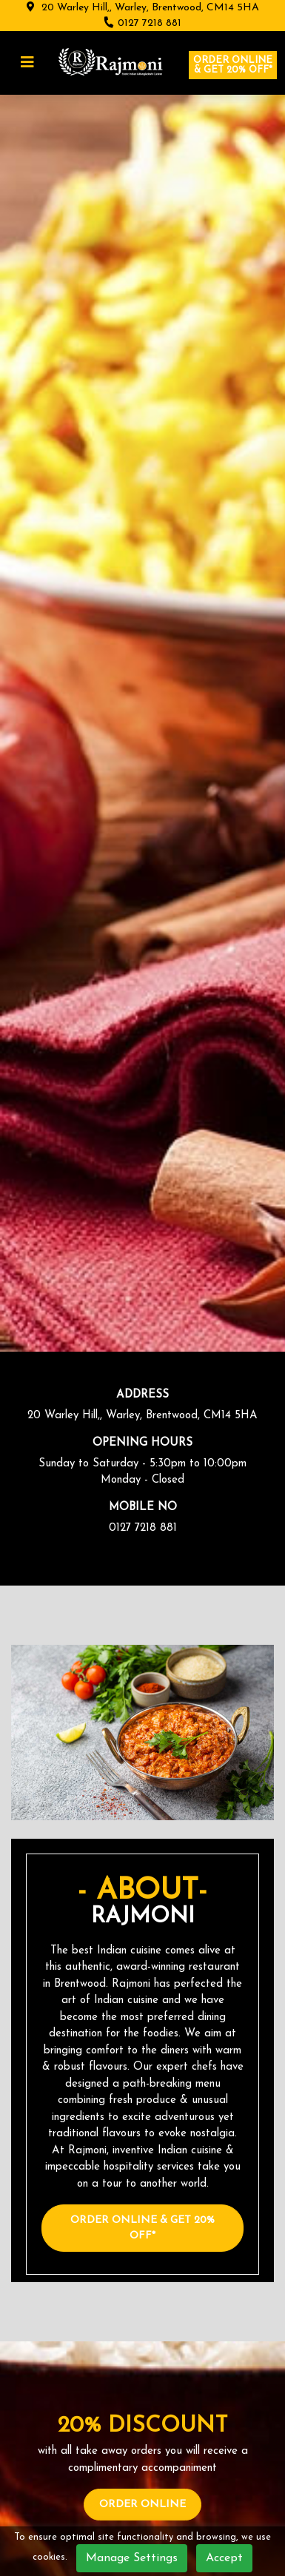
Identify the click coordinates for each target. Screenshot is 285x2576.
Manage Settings (132, 2558)
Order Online (142, 2504)
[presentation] (7, 707)
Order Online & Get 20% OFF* (142, 2228)
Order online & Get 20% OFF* (232, 65)
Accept (224, 2558)
